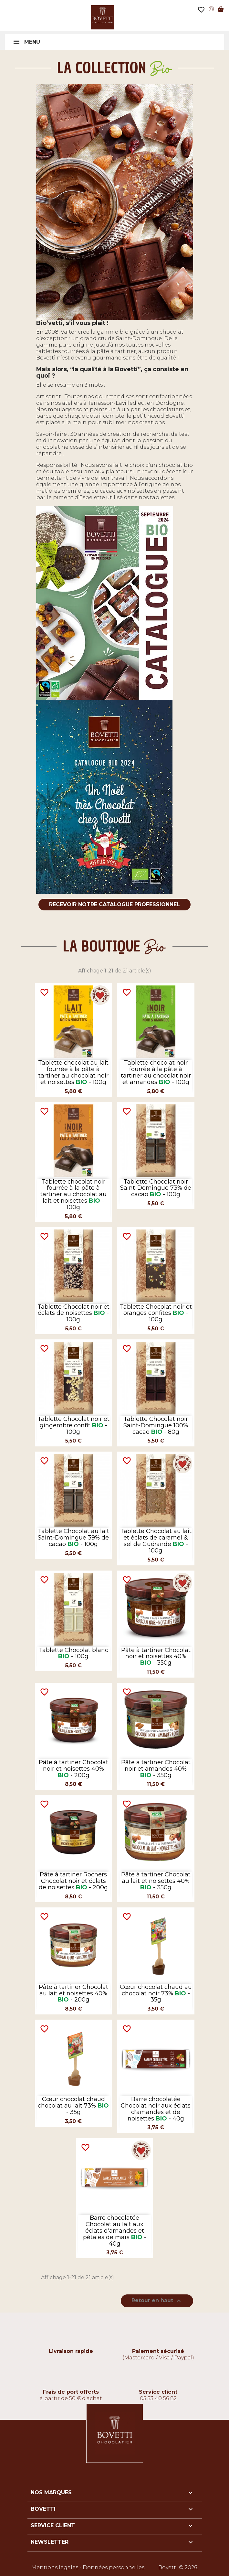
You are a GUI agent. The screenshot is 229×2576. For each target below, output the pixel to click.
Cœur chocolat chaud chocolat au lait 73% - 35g (73, 2106)
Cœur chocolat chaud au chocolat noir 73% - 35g (156, 1993)
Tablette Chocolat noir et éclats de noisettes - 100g (73, 1313)
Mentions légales (54, 2567)
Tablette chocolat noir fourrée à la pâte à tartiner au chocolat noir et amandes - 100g (156, 1072)
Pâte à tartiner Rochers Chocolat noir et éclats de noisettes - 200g (73, 1881)
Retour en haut (156, 2301)
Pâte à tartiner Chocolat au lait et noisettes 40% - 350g (156, 1881)
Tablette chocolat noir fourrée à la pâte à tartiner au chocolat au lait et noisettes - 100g (73, 1194)
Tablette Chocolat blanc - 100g (73, 1653)
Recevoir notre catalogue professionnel (114, 904)
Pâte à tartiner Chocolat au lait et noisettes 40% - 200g (73, 1993)
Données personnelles (113, 2567)
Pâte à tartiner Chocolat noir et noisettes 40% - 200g (73, 1769)
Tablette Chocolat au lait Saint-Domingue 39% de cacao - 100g (73, 1538)
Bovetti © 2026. (178, 2567)
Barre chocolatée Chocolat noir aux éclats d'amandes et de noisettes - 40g (156, 2109)
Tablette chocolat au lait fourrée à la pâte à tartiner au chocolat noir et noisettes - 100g (73, 1072)
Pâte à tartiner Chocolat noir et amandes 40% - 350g (156, 1769)
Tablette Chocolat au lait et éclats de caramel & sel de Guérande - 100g (156, 1541)
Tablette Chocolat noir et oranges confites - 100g (156, 1313)
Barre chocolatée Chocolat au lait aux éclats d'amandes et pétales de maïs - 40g (114, 2230)
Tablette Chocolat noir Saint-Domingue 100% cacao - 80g (155, 1425)
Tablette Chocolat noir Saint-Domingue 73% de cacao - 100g (155, 1188)
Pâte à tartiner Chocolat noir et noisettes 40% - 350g (156, 1657)
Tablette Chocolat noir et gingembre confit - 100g (73, 1425)
